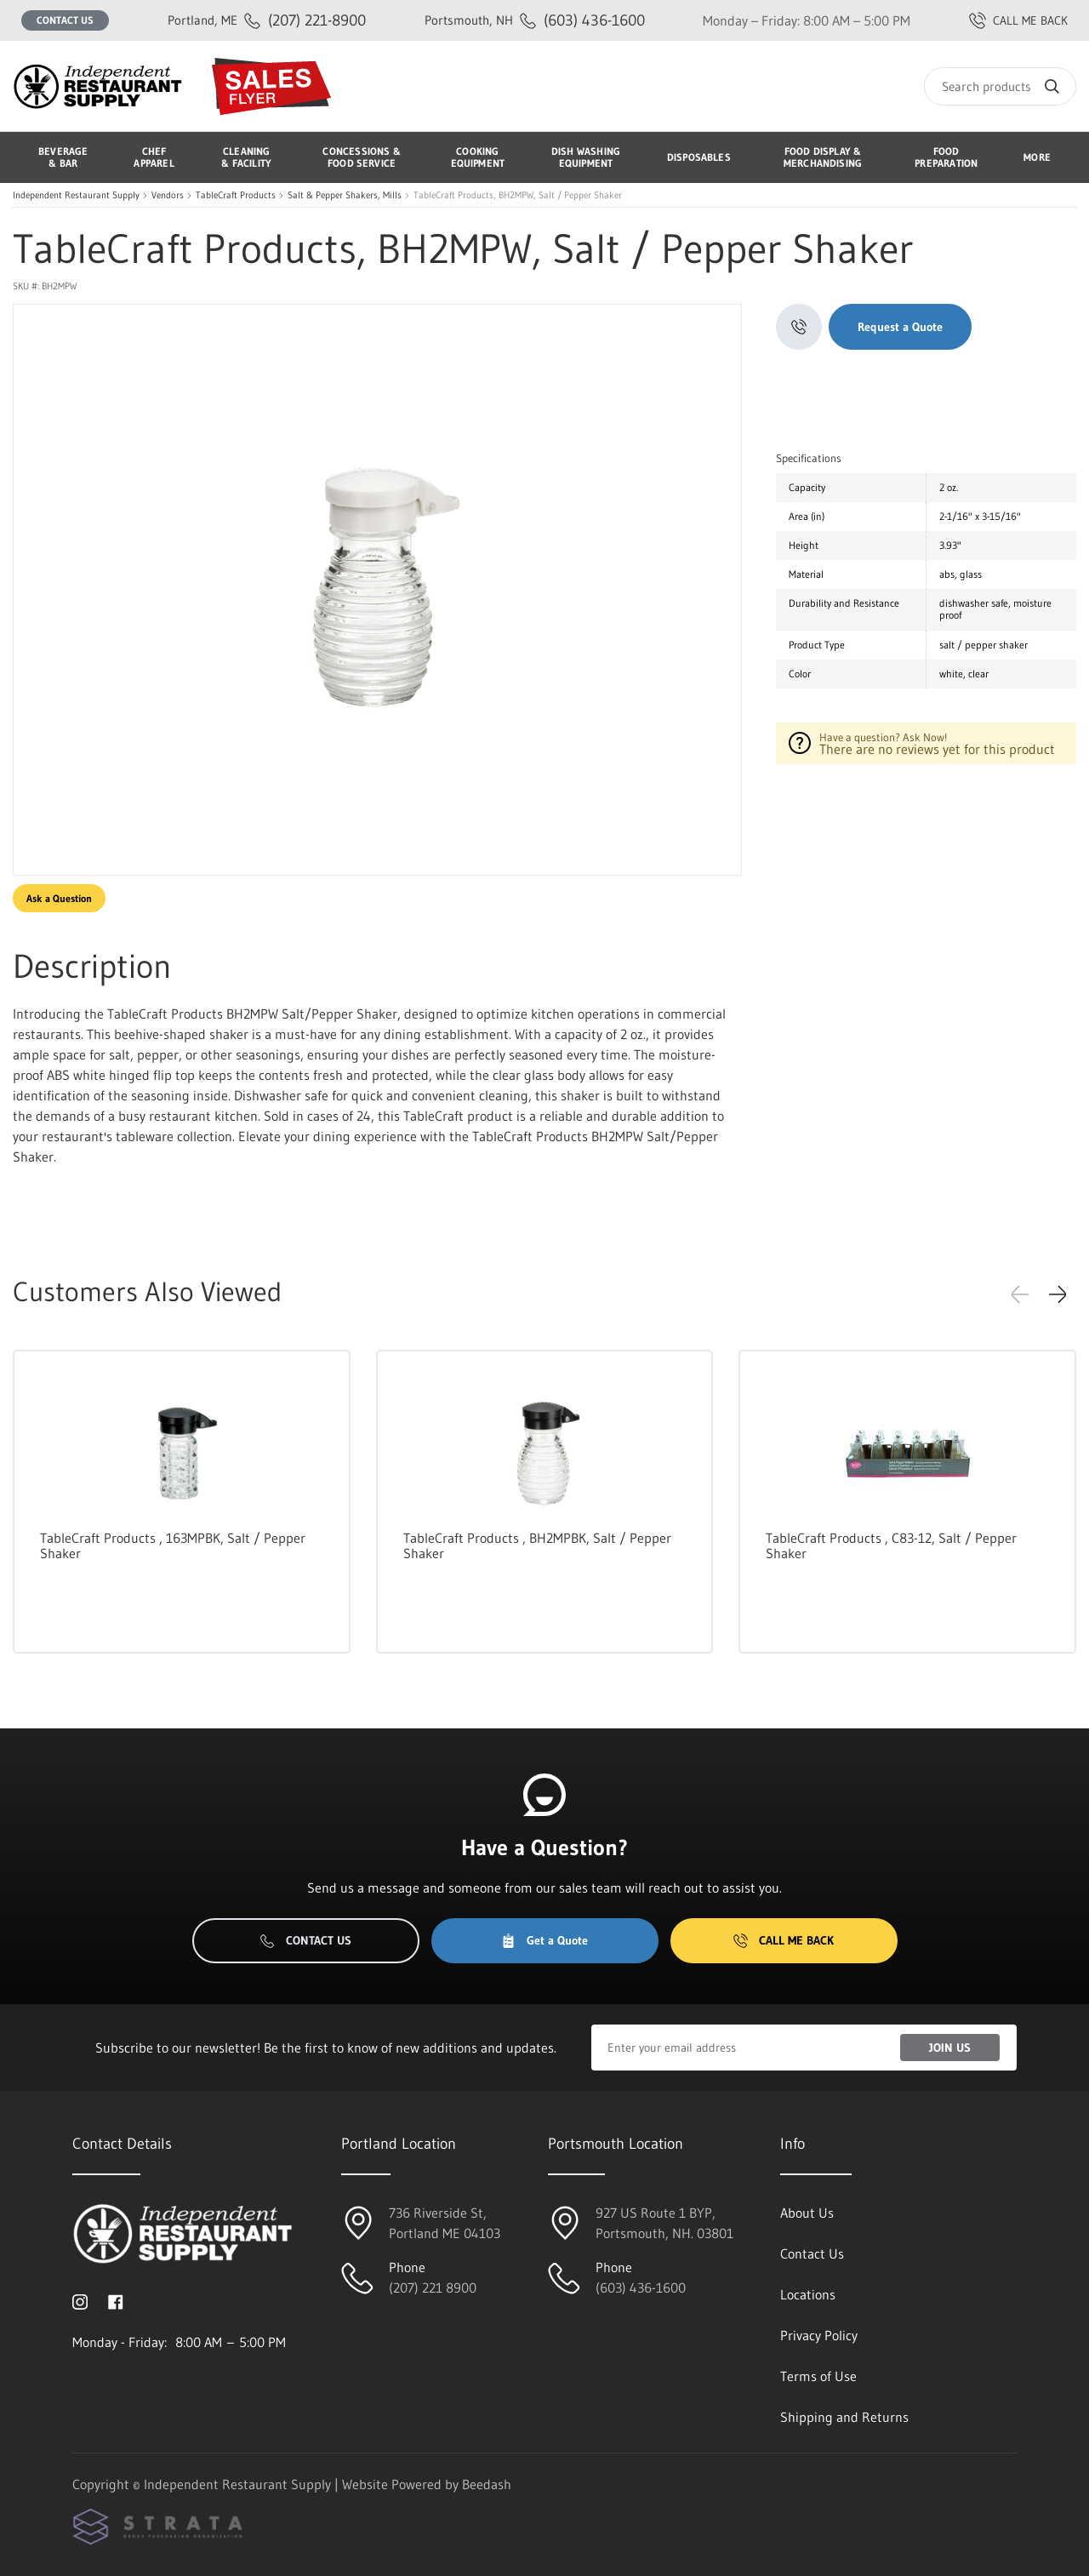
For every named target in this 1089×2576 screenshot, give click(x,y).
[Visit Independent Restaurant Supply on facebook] (115, 2301)
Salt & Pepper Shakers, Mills (345, 195)
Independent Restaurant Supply (76, 195)
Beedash (486, 2484)
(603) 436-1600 (535, 20)
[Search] (1000, 86)
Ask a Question (59, 898)
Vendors (167, 195)
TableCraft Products (236, 195)
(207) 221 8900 (432, 2287)
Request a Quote (900, 326)
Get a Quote (544, 1940)
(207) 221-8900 (267, 20)
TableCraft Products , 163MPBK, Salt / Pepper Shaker (172, 1545)
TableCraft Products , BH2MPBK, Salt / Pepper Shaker (537, 1545)
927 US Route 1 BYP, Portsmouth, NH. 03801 (664, 2223)
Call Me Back (783, 1940)
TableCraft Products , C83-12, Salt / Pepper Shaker (891, 1545)
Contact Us (65, 20)
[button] (1057, 1294)
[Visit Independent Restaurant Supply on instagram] (80, 2301)
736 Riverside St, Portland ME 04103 (444, 2223)
